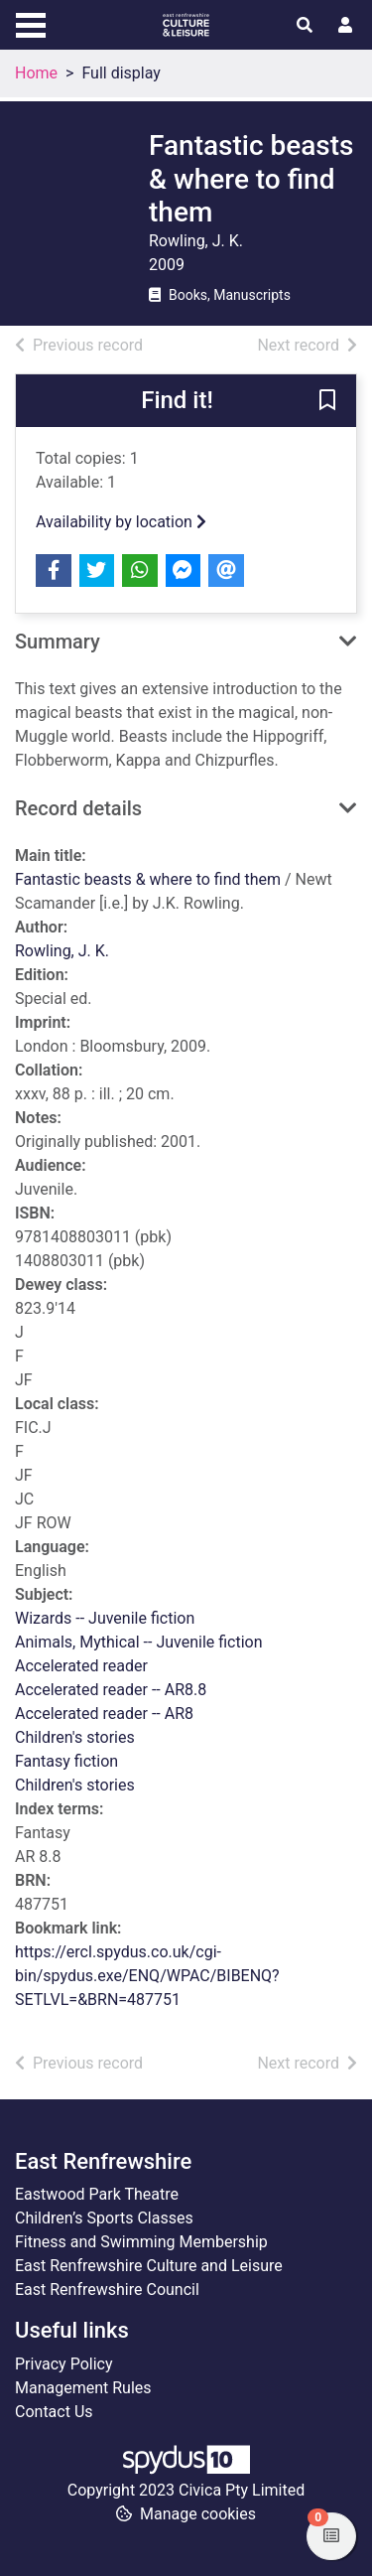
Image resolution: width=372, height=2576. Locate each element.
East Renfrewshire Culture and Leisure (149, 2265)
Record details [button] (78, 808)
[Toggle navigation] (31, 23)
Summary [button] (57, 641)
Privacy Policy (64, 2364)
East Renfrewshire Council (107, 2289)
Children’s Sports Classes (104, 2218)
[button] (327, 401)
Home (36, 73)
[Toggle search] (304, 26)
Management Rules (83, 2387)
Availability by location (121, 521)
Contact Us (54, 2411)
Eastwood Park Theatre (97, 2194)
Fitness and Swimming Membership (141, 2241)
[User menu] (345, 26)
